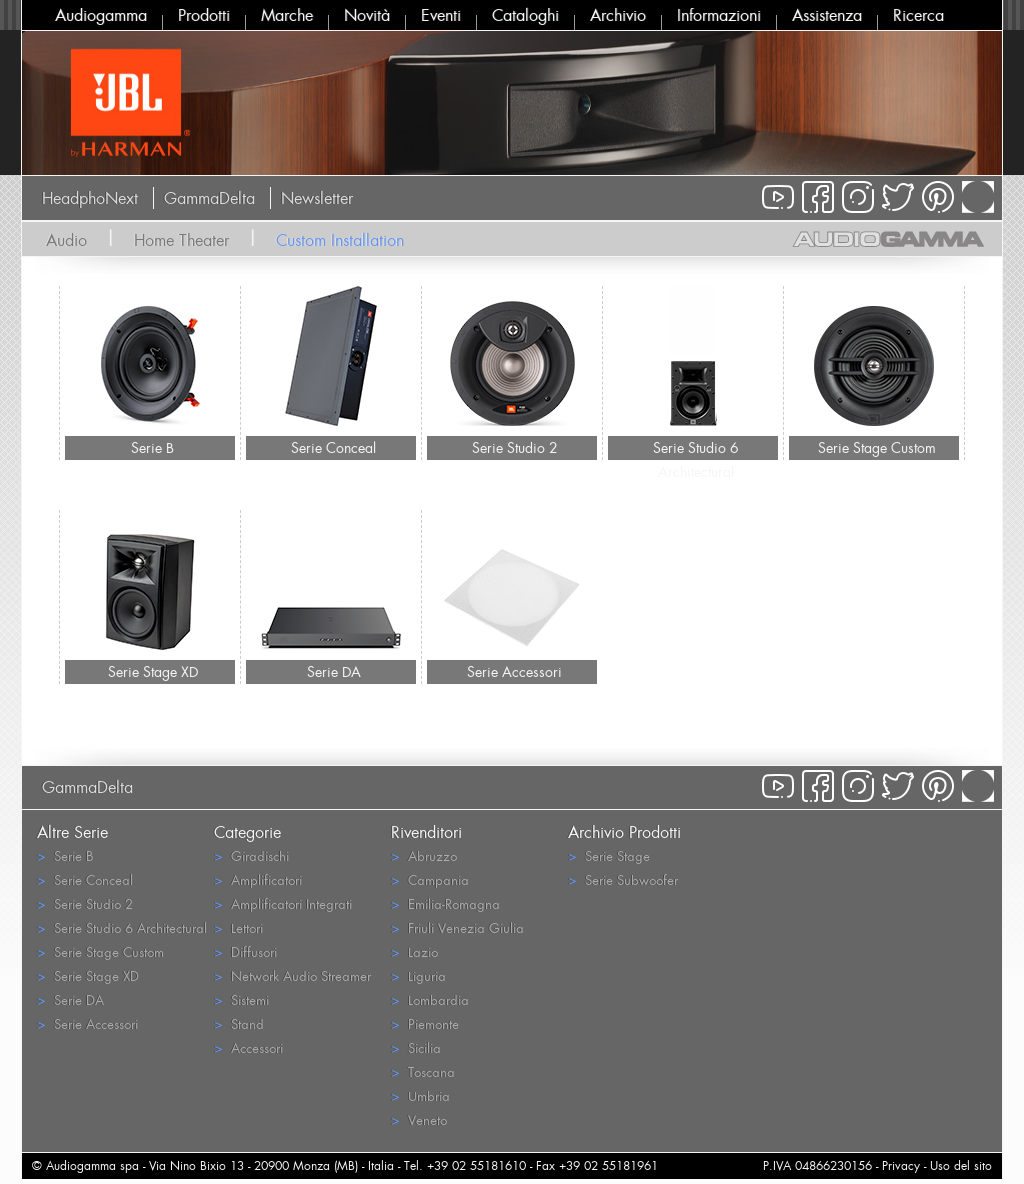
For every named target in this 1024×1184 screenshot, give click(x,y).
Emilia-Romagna (445, 903)
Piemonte (425, 1023)
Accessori (248, 1047)
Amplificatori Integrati (283, 903)
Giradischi (251, 855)
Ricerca (918, 15)
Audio (66, 240)
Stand (239, 1023)
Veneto (419, 1119)
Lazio (414, 951)
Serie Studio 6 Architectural (696, 449)
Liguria (418, 975)
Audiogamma (101, 15)
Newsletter (317, 198)
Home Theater (181, 240)
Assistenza (827, 15)
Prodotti (204, 15)
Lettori (238, 927)
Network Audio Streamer (292, 975)
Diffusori (245, 951)
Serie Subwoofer (623, 879)
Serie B (152, 447)
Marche (287, 15)
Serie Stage (609, 855)
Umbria (420, 1095)
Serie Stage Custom (877, 447)
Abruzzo (424, 855)
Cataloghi (525, 15)
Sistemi (241, 999)
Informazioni (719, 15)
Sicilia (416, 1047)
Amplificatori (258, 879)
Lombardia (430, 999)
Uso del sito (961, 1165)
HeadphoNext (90, 198)
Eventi (441, 15)
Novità (367, 15)
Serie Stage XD (153, 671)
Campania (430, 879)
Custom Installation (340, 240)
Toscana (423, 1071)
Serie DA (334, 671)
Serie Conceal (333, 447)
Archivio (618, 15)
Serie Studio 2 (515, 447)
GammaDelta (209, 198)
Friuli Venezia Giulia (457, 927)
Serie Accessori (514, 671)
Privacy (901, 1165)
